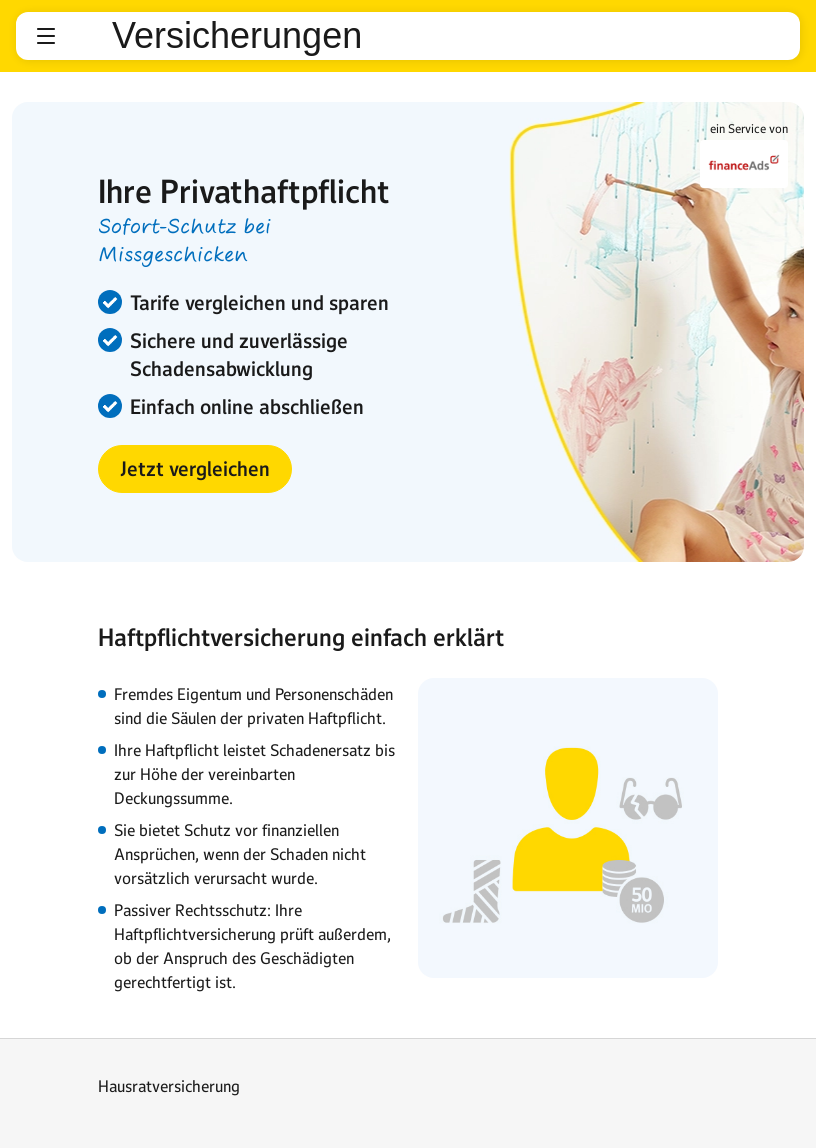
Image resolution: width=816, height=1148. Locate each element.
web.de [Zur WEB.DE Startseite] (86, 36)
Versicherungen (237, 36)
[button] (46, 36)
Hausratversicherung (169, 1086)
